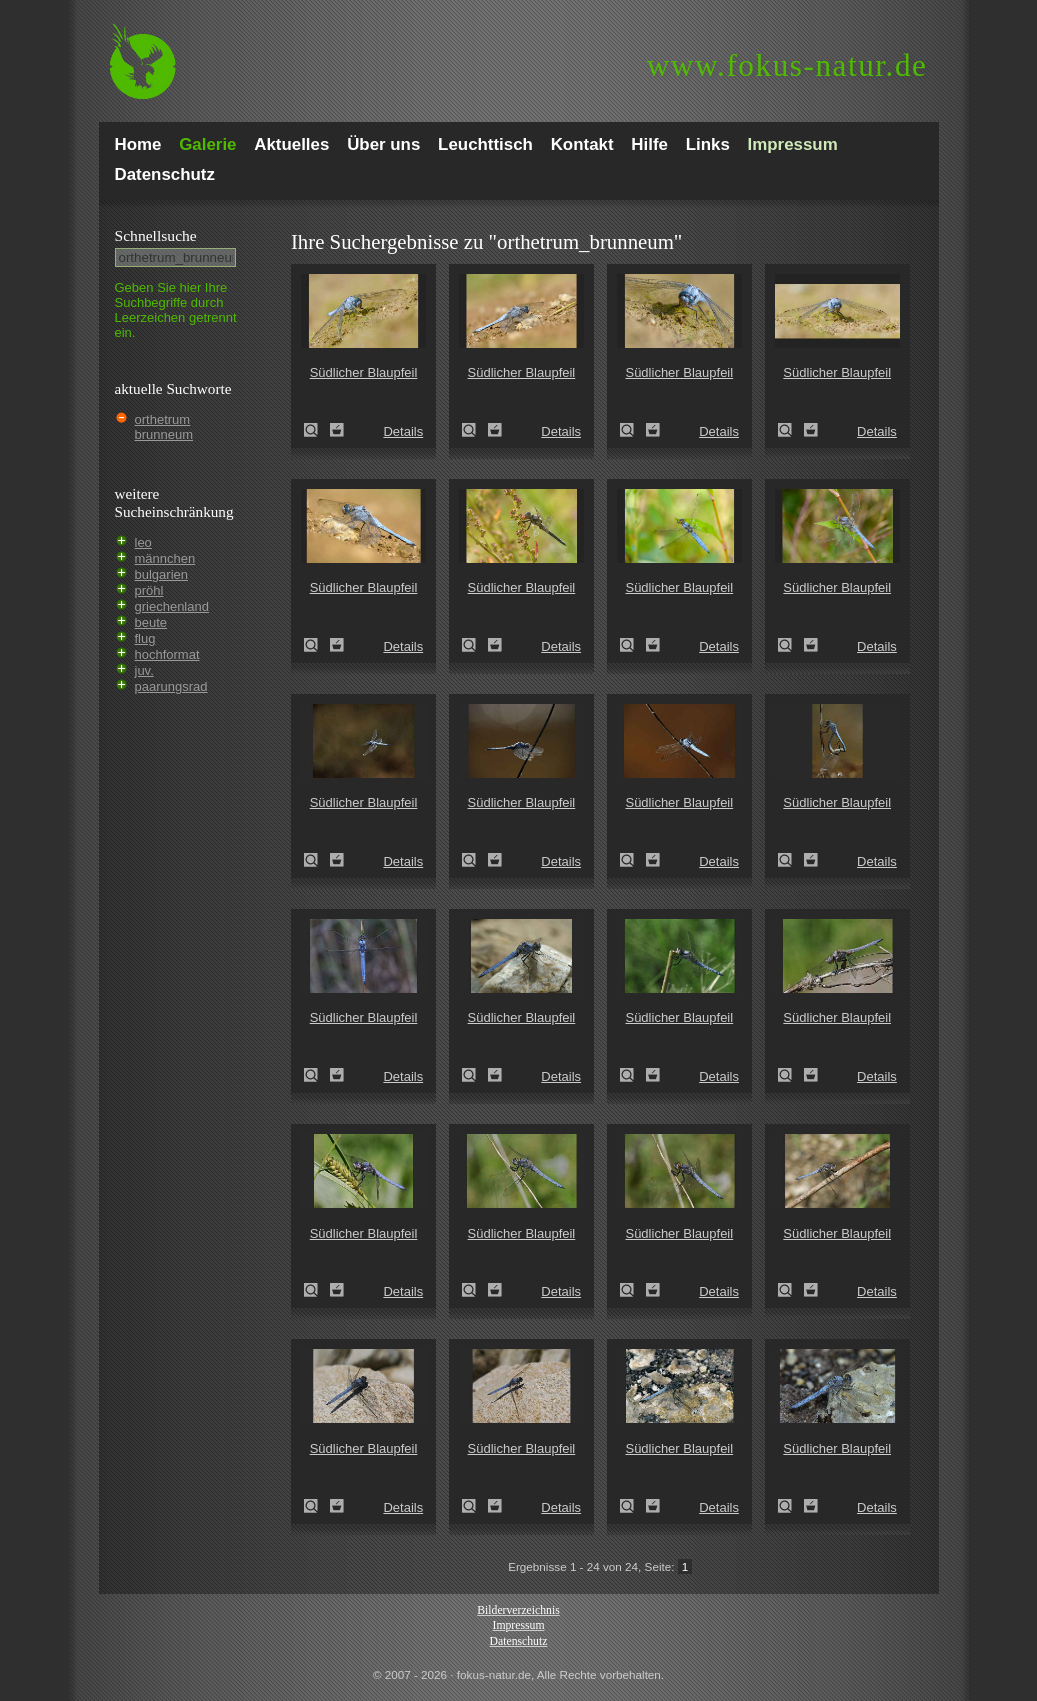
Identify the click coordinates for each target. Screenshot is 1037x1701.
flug (145, 638)
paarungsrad (171, 686)
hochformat (167, 654)
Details (403, 431)
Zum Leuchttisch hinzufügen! (337, 430)
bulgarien (162, 574)
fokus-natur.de (787, 65)
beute (151, 622)
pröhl (149, 590)
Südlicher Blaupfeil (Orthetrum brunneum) (317, 430)
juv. (144, 670)
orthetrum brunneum (164, 427)
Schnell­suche (156, 235)
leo (143, 542)
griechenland (172, 606)
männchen (165, 558)
